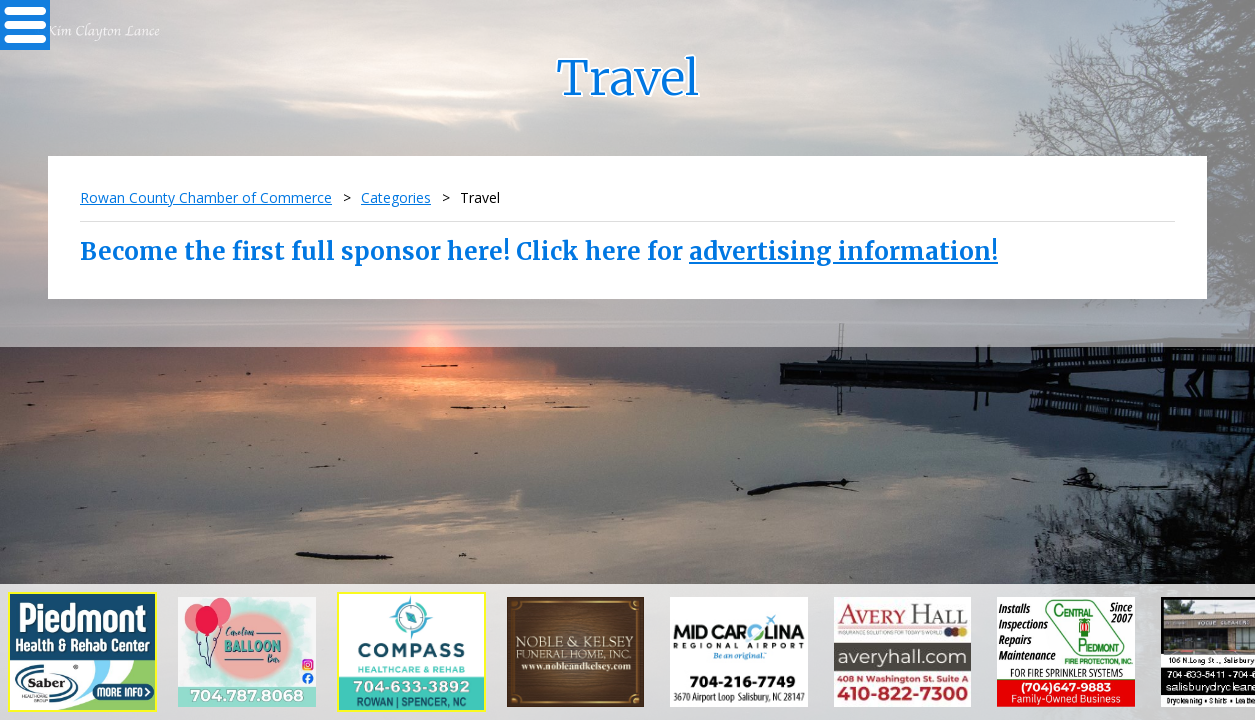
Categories (396, 197)
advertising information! (843, 251)
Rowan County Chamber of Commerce (206, 197)
